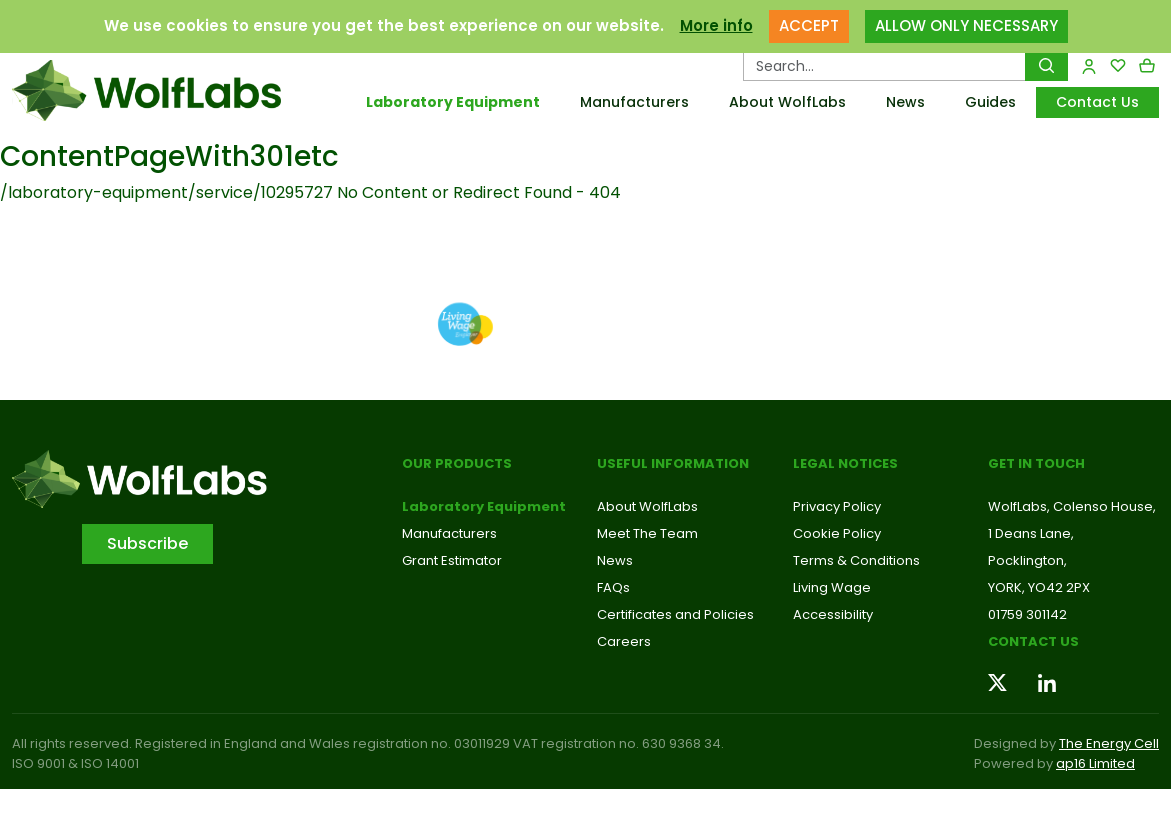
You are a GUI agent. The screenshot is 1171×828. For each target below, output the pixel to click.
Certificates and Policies (675, 614)
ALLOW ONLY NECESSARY (966, 25)
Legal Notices (845, 463)
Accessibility (833, 614)
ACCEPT (809, 25)
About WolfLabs (787, 102)
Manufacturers (634, 102)
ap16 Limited (1095, 763)
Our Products (457, 463)
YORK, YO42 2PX (1039, 587)
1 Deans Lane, (1031, 533)
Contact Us (1097, 102)
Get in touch (1036, 463)
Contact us (1033, 641)
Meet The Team (647, 533)
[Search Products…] (884, 66)
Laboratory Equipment (453, 102)
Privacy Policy (837, 506)
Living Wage (832, 587)
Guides (990, 102)
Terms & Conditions (856, 560)
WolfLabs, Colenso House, (1072, 506)
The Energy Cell (1109, 743)
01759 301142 (1027, 614)
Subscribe (147, 543)
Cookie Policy (837, 533)
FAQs (613, 587)
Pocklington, (1027, 560)
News (905, 102)
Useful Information (673, 463)
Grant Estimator (452, 560)
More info (716, 25)
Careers (624, 641)
